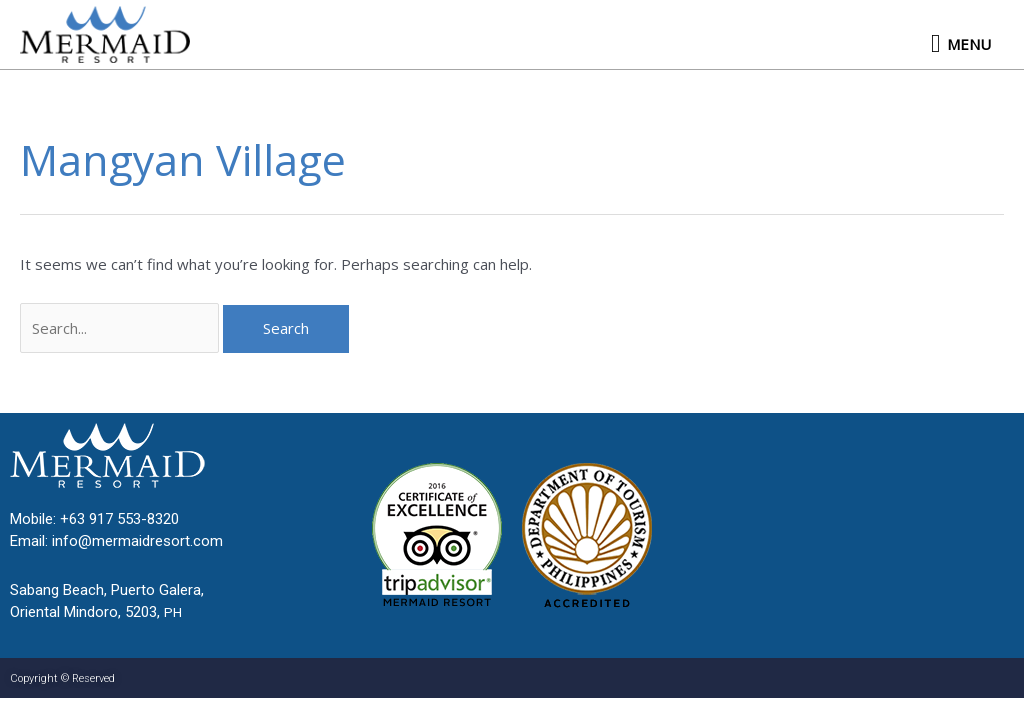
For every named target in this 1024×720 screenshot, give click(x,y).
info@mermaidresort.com (137, 541)
